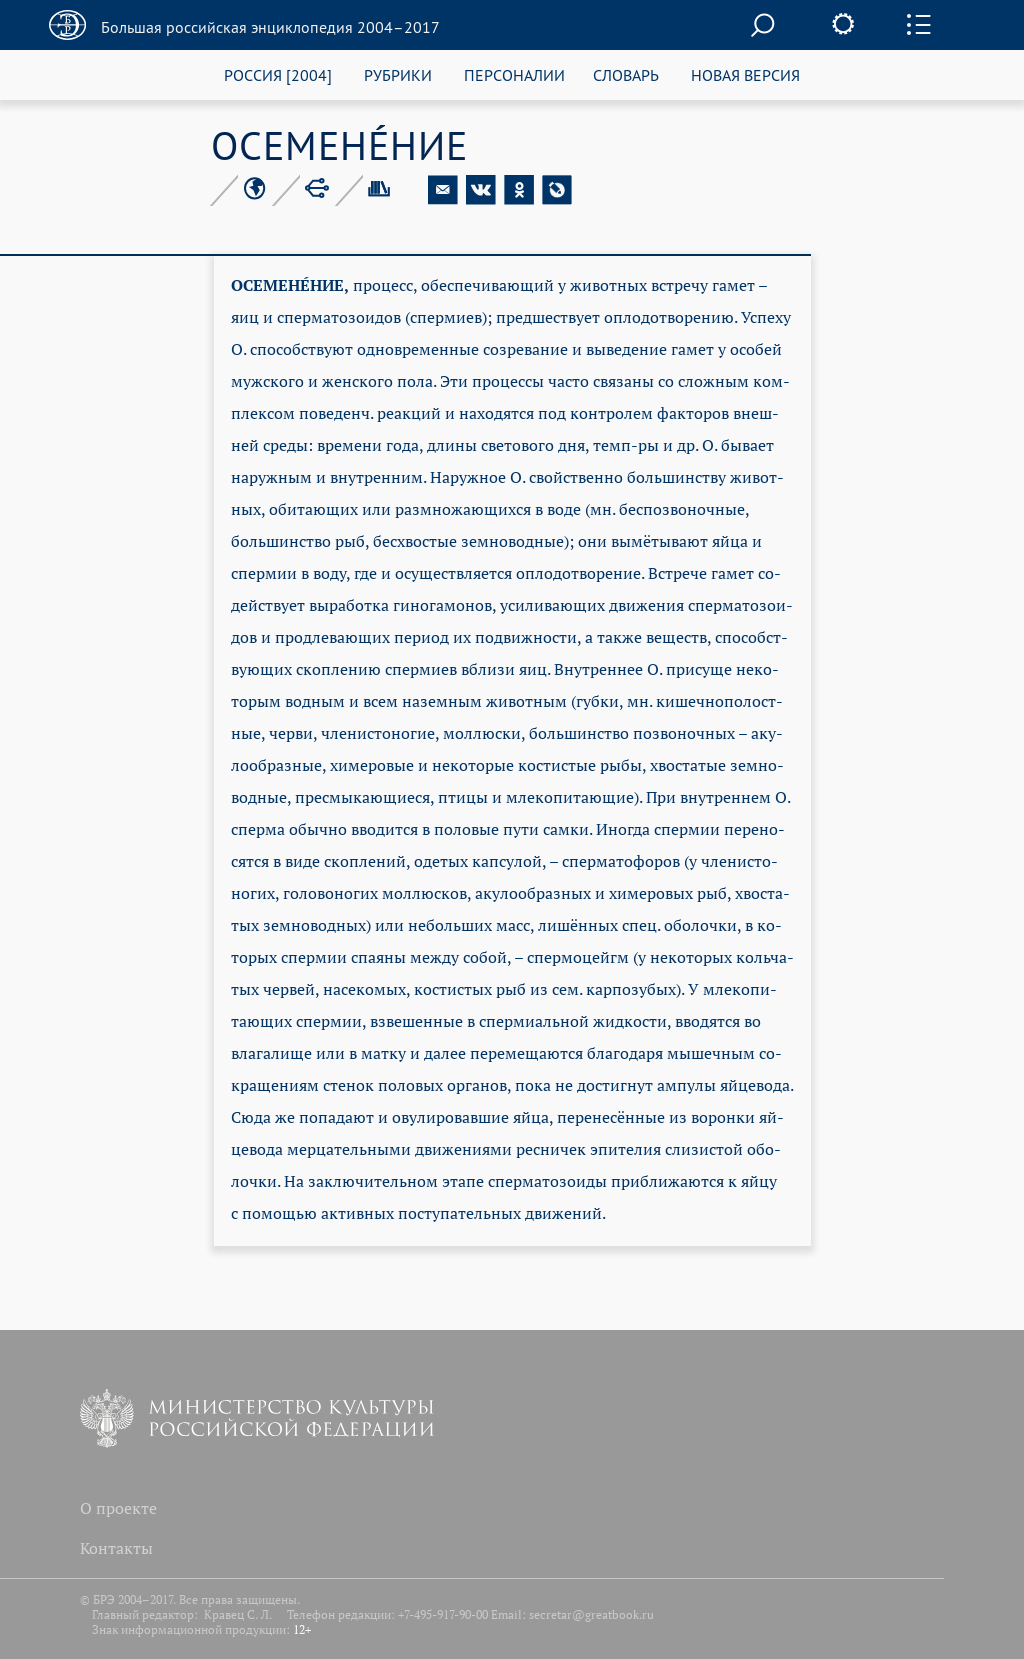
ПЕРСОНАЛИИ (514, 74)
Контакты (116, 1548)
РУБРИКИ (398, 74)
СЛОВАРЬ (626, 74)
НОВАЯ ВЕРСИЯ (745, 74)
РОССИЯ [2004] (278, 74)
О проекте (118, 1508)
